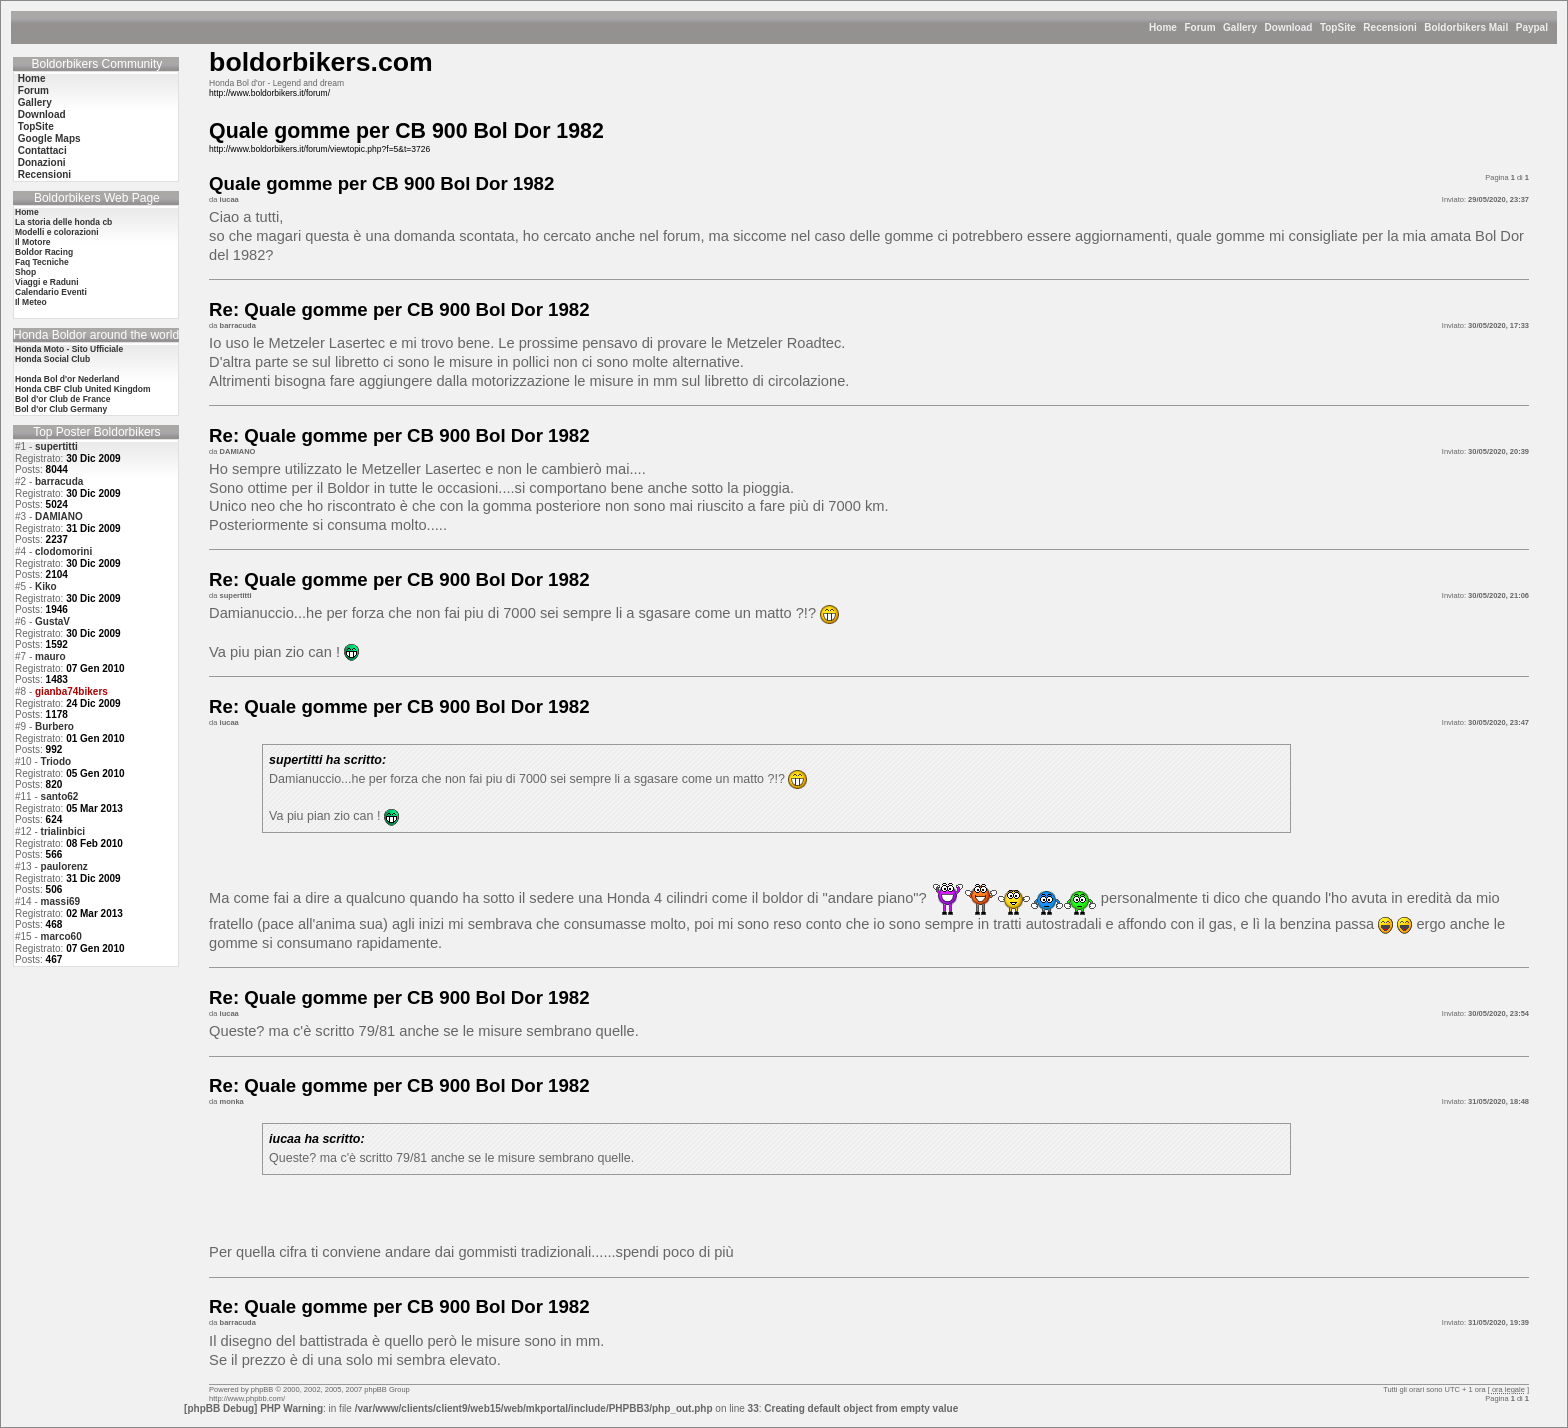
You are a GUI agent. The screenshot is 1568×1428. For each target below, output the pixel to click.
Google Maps (49, 138)
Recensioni (1389, 27)
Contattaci (42, 150)
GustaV (52, 621)
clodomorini (63, 551)
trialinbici (63, 831)
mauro (50, 656)
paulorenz (64, 866)
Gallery (1240, 27)
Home (1163, 27)
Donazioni (42, 162)
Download (1289, 27)
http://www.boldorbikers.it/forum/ (269, 93)
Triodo (56, 761)
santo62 (60, 796)
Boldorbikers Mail (1466, 27)
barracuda (59, 481)
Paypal (1532, 27)
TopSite (1338, 27)
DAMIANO (59, 516)
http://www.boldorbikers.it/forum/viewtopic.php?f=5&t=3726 (319, 149)
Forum (1199, 27)
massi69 (60, 901)
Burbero (54, 726)
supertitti (56, 446)
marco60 (61, 936)
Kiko (46, 586)
